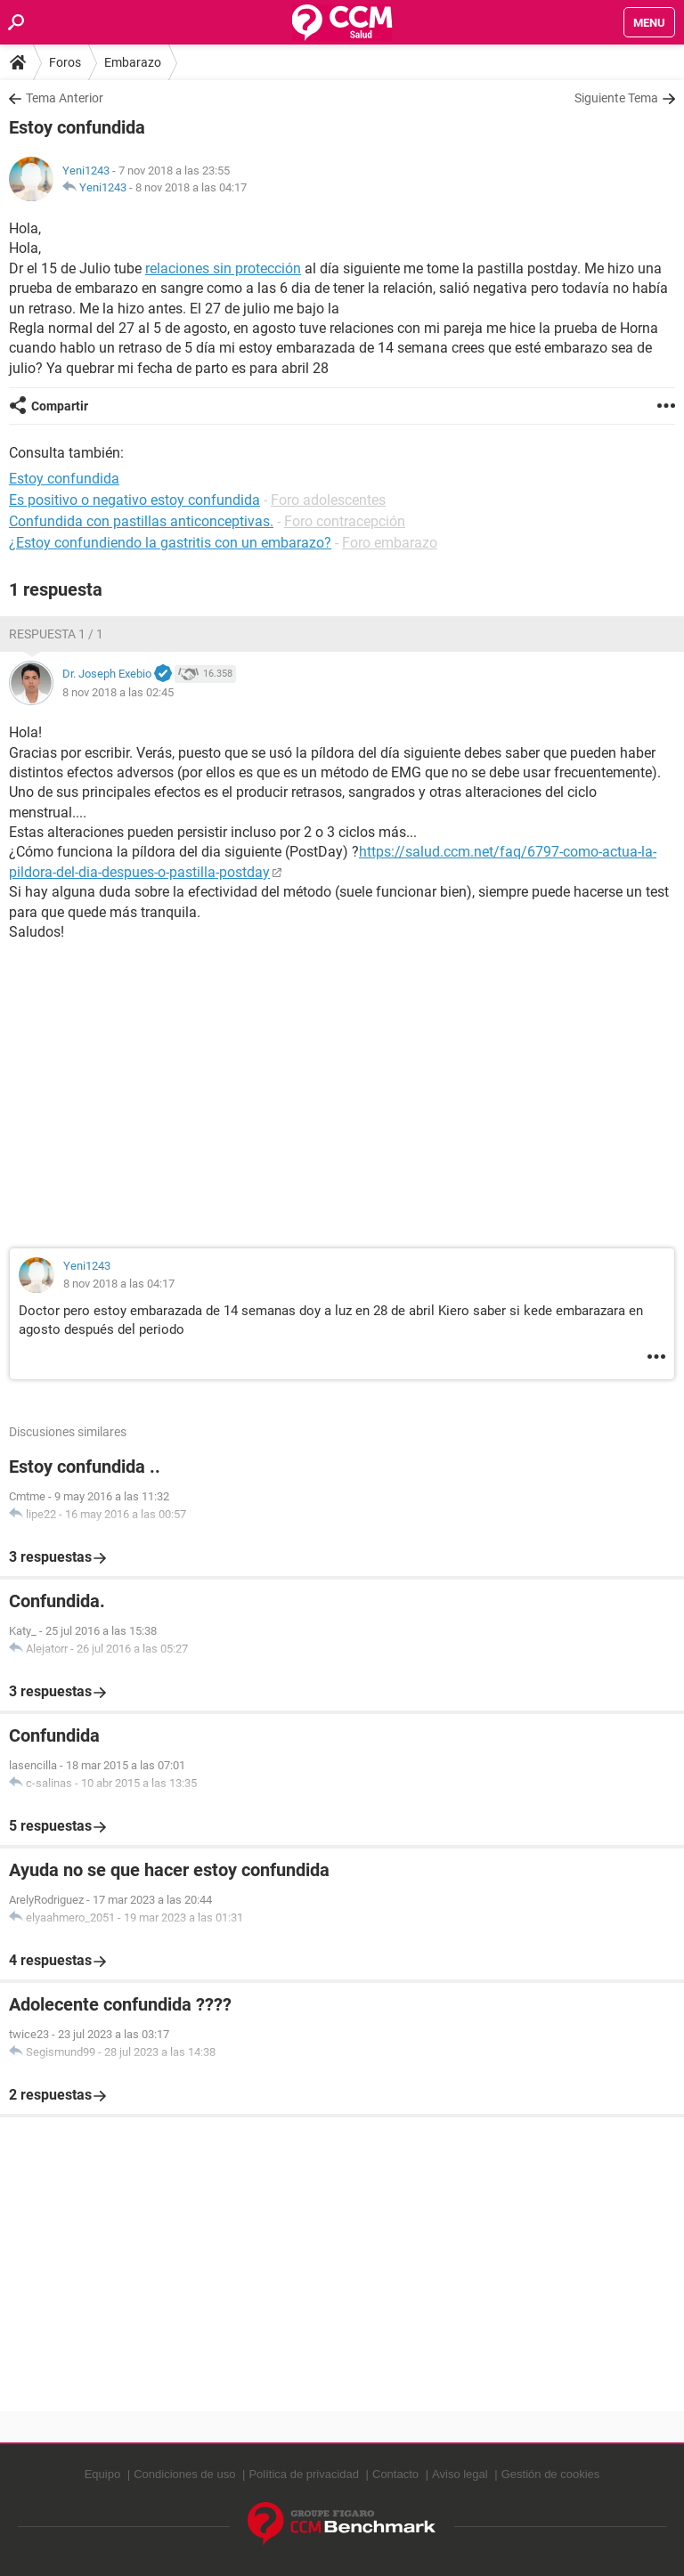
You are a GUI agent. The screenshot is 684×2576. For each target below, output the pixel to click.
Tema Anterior (64, 98)
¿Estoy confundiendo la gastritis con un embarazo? (170, 542)
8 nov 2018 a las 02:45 (118, 692)
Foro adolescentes (328, 500)
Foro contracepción (344, 521)
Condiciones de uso (184, 2474)
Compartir (59, 406)
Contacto (395, 2474)
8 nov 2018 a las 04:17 (191, 187)
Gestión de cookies (550, 2474)
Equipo (102, 2474)
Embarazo (132, 62)
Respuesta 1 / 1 (56, 634)
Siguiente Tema (616, 98)
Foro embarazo (389, 542)
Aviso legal (460, 2474)
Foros (65, 62)
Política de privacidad (303, 2474)
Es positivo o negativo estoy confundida (134, 500)
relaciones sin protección (223, 268)
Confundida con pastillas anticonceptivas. (141, 521)
